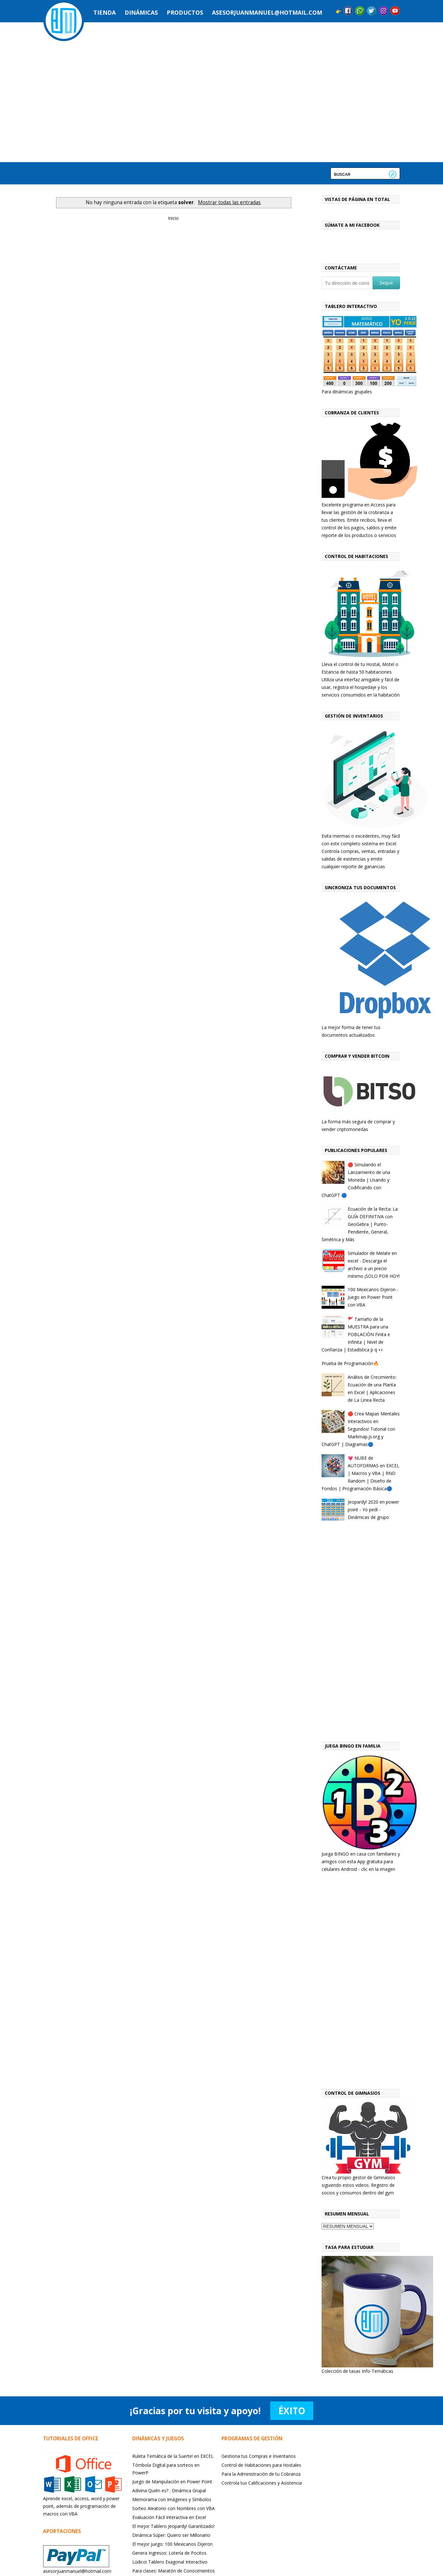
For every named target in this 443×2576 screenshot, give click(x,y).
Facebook (348, 11)
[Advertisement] (361, 1633)
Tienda (104, 12)
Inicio (173, 218)
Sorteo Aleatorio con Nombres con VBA (173, 2508)
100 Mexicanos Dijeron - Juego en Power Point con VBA (373, 1297)
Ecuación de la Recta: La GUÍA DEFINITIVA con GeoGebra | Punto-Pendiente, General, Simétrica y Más (360, 1224)
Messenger (360, 11)
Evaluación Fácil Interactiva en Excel (169, 2517)
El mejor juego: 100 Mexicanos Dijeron (172, 2544)
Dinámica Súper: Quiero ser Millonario (171, 2535)
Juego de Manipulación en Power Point (172, 2482)
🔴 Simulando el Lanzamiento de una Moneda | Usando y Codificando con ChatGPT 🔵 (356, 1180)
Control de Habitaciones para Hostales (261, 2465)
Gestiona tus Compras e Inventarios (259, 2456)
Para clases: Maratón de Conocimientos (173, 2571)
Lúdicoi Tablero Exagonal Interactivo (169, 2562)
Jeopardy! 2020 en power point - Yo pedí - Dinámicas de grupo (373, 1509)
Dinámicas (141, 12)
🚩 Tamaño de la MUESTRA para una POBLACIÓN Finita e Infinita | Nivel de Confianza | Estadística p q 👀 (356, 1334)
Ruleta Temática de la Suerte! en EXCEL (173, 2456)
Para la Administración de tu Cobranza (261, 2474)
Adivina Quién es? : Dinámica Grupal (169, 2490)
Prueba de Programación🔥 (350, 1363)
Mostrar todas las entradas (229, 202)
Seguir (386, 282)
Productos (185, 12)
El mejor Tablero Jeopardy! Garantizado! (173, 2526)
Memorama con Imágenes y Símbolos (171, 2499)
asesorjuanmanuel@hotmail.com (267, 12)
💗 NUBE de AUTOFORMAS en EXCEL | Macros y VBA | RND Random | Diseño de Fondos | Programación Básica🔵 (361, 1473)
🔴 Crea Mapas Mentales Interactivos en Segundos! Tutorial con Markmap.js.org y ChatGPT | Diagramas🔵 (361, 1429)
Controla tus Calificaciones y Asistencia (262, 2483)
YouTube (395, 11)
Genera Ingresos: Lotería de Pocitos (169, 2553)
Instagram (383, 11)
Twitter (371, 11)
